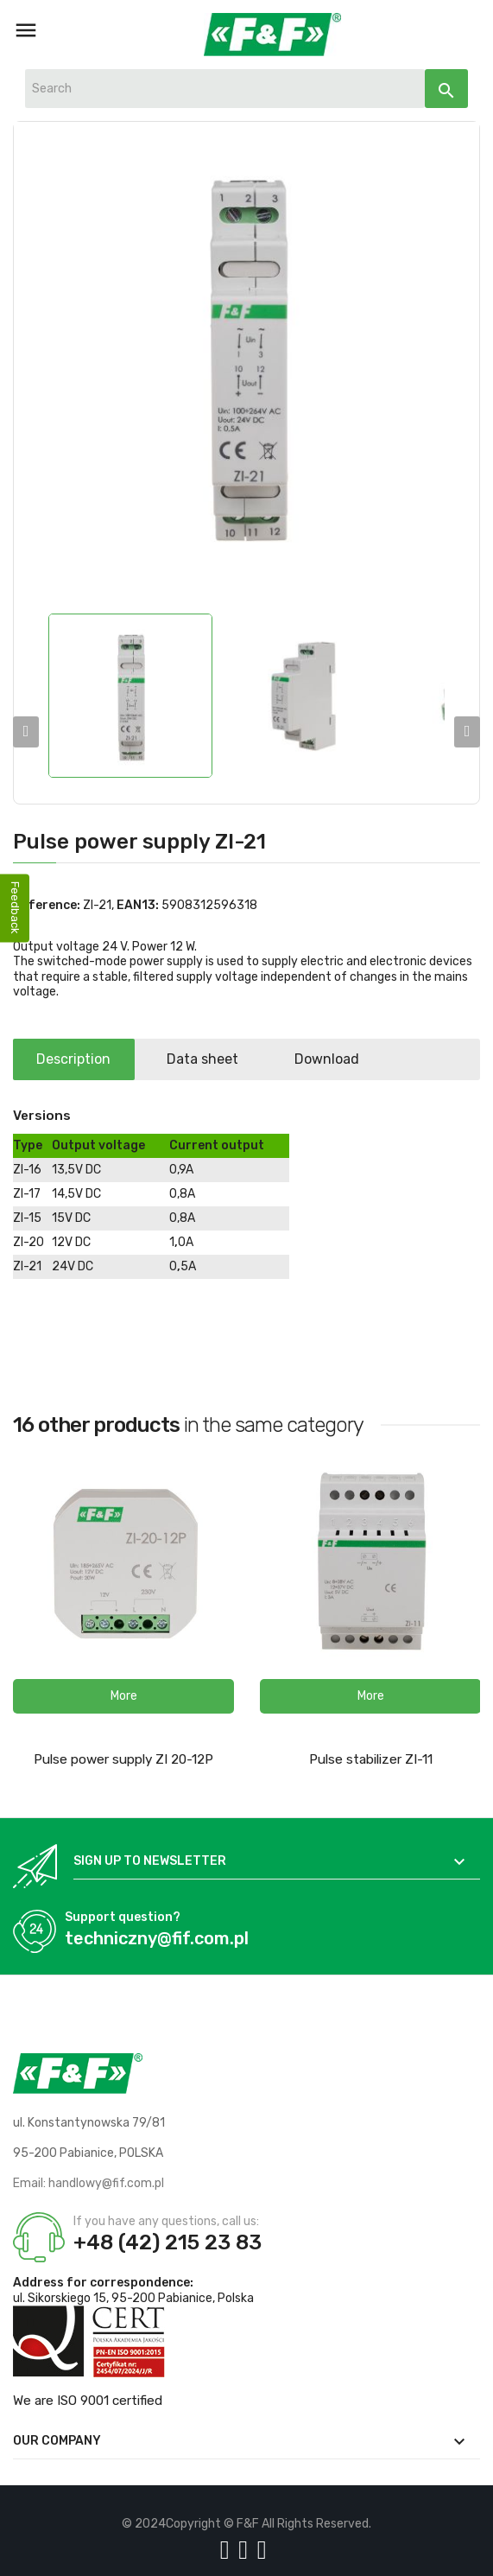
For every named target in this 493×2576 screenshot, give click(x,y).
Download (338, 1059)
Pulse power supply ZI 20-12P (123, 1759)
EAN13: (138, 905)
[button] (123, 1696)
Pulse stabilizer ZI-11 (371, 1759)
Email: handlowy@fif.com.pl (88, 2183)
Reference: (46, 905)
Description (76, 1059)
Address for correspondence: (103, 2282)
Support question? (122, 1917)
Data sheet (209, 1059)
